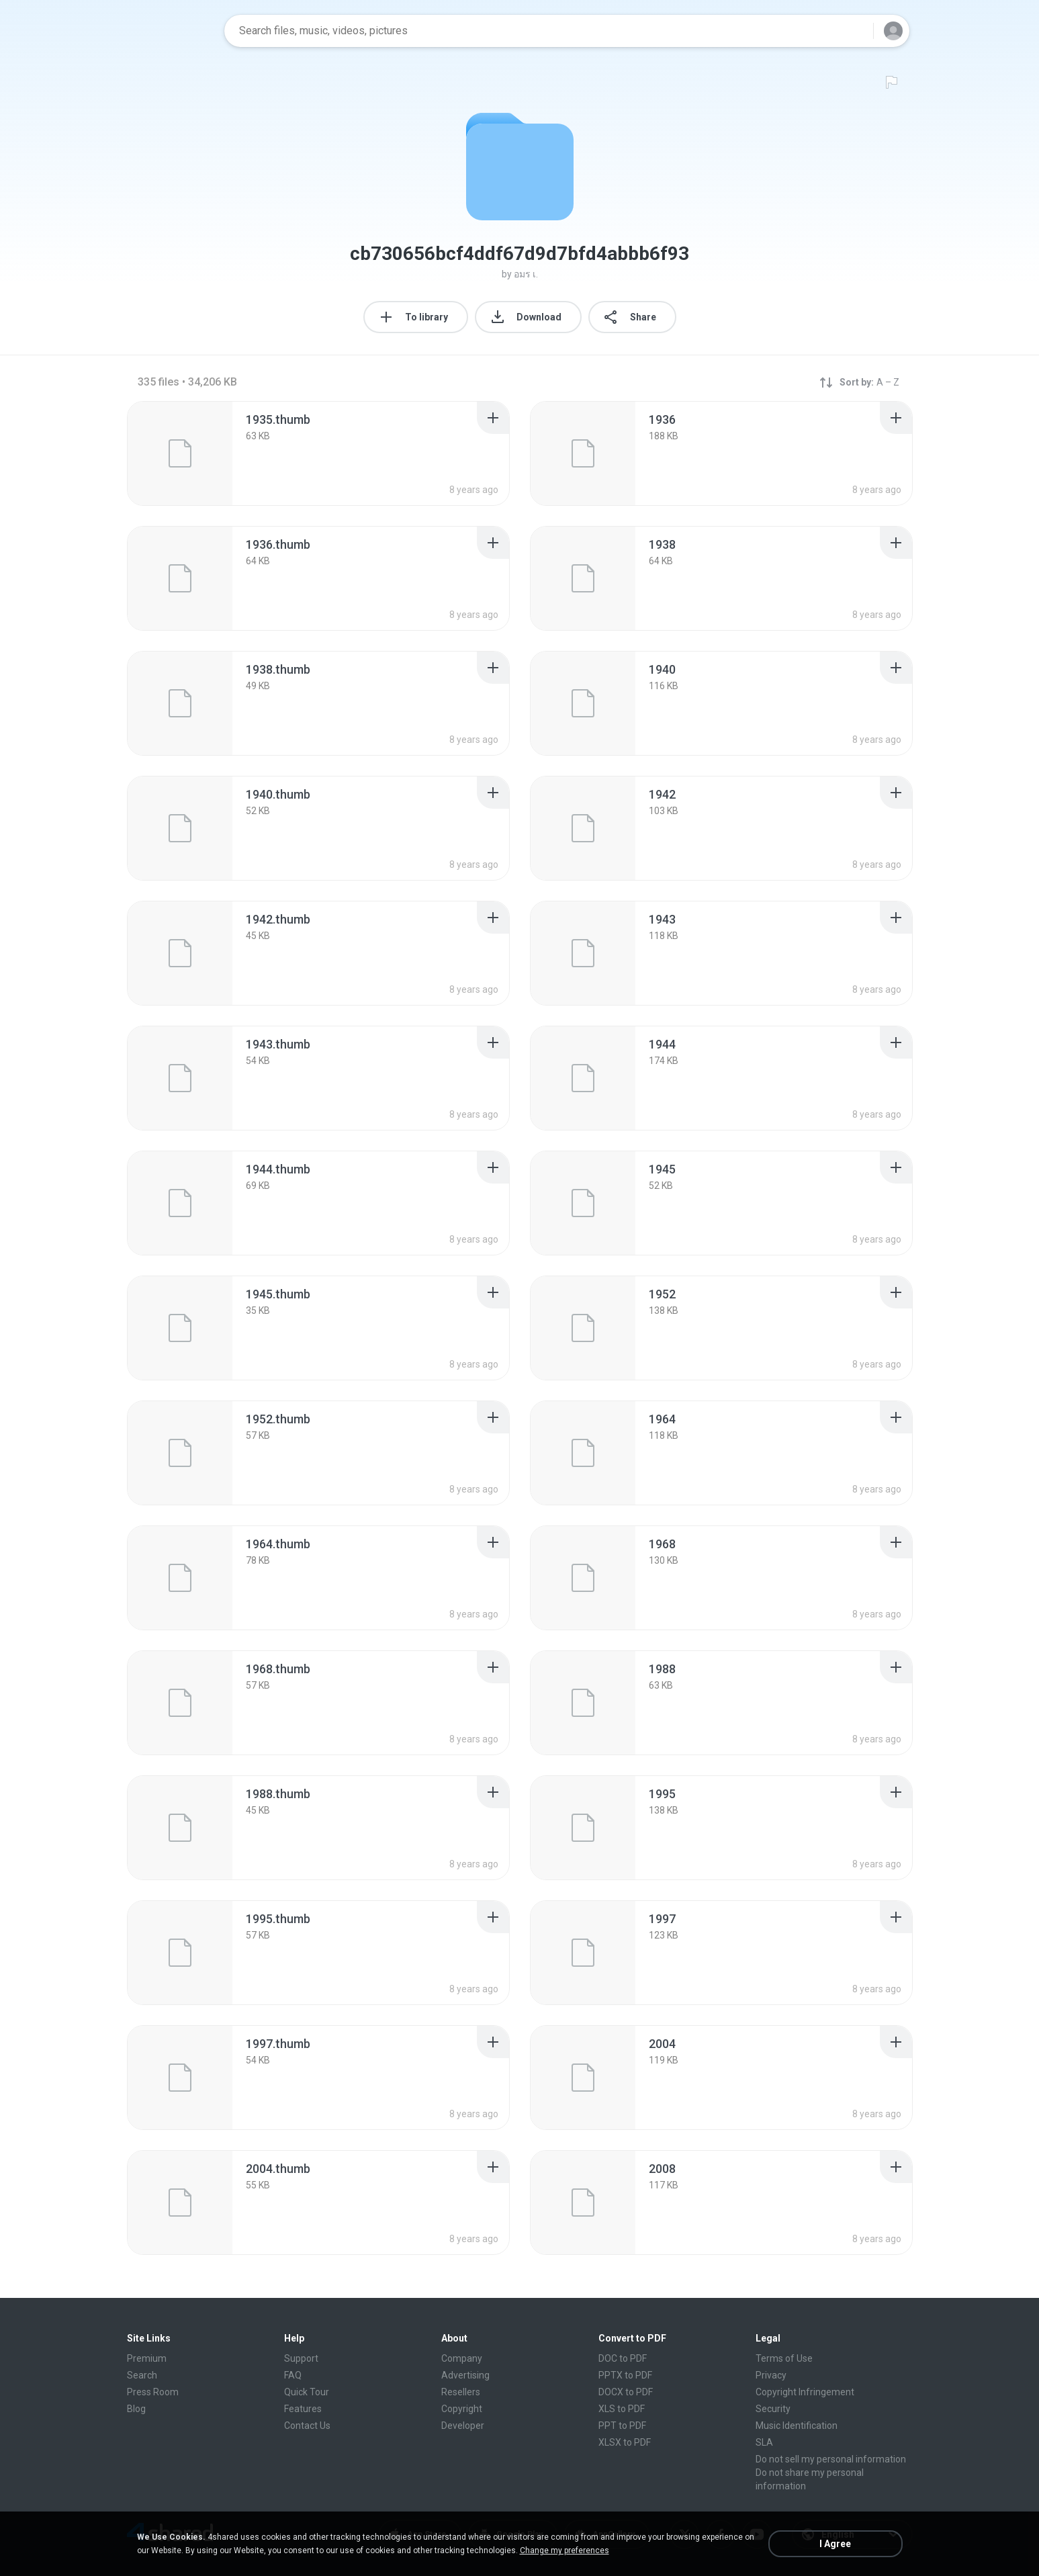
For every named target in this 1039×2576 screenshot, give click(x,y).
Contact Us (307, 2425)
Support (301, 2358)
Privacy (771, 2375)
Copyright (461, 2408)
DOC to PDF (622, 2358)
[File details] (180, 453)
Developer (462, 2425)
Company (461, 2358)
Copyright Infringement (805, 2392)
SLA (764, 2442)
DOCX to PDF (625, 2392)
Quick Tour (306, 2392)
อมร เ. (526, 274)
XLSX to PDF (624, 2442)
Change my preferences (564, 2550)
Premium (147, 2358)
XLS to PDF (621, 2408)
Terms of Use (784, 2358)
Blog (136, 2408)
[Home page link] (171, 30)
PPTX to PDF (625, 2375)
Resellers (460, 2392)
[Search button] (855, 31)
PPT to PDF (622, 2425)
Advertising (465, 2375)
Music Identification (797, 2425)
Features (303, 2408)
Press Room (153, 2392)
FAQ (293, 2375)
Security (773, 2408)
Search (142, 2375)
